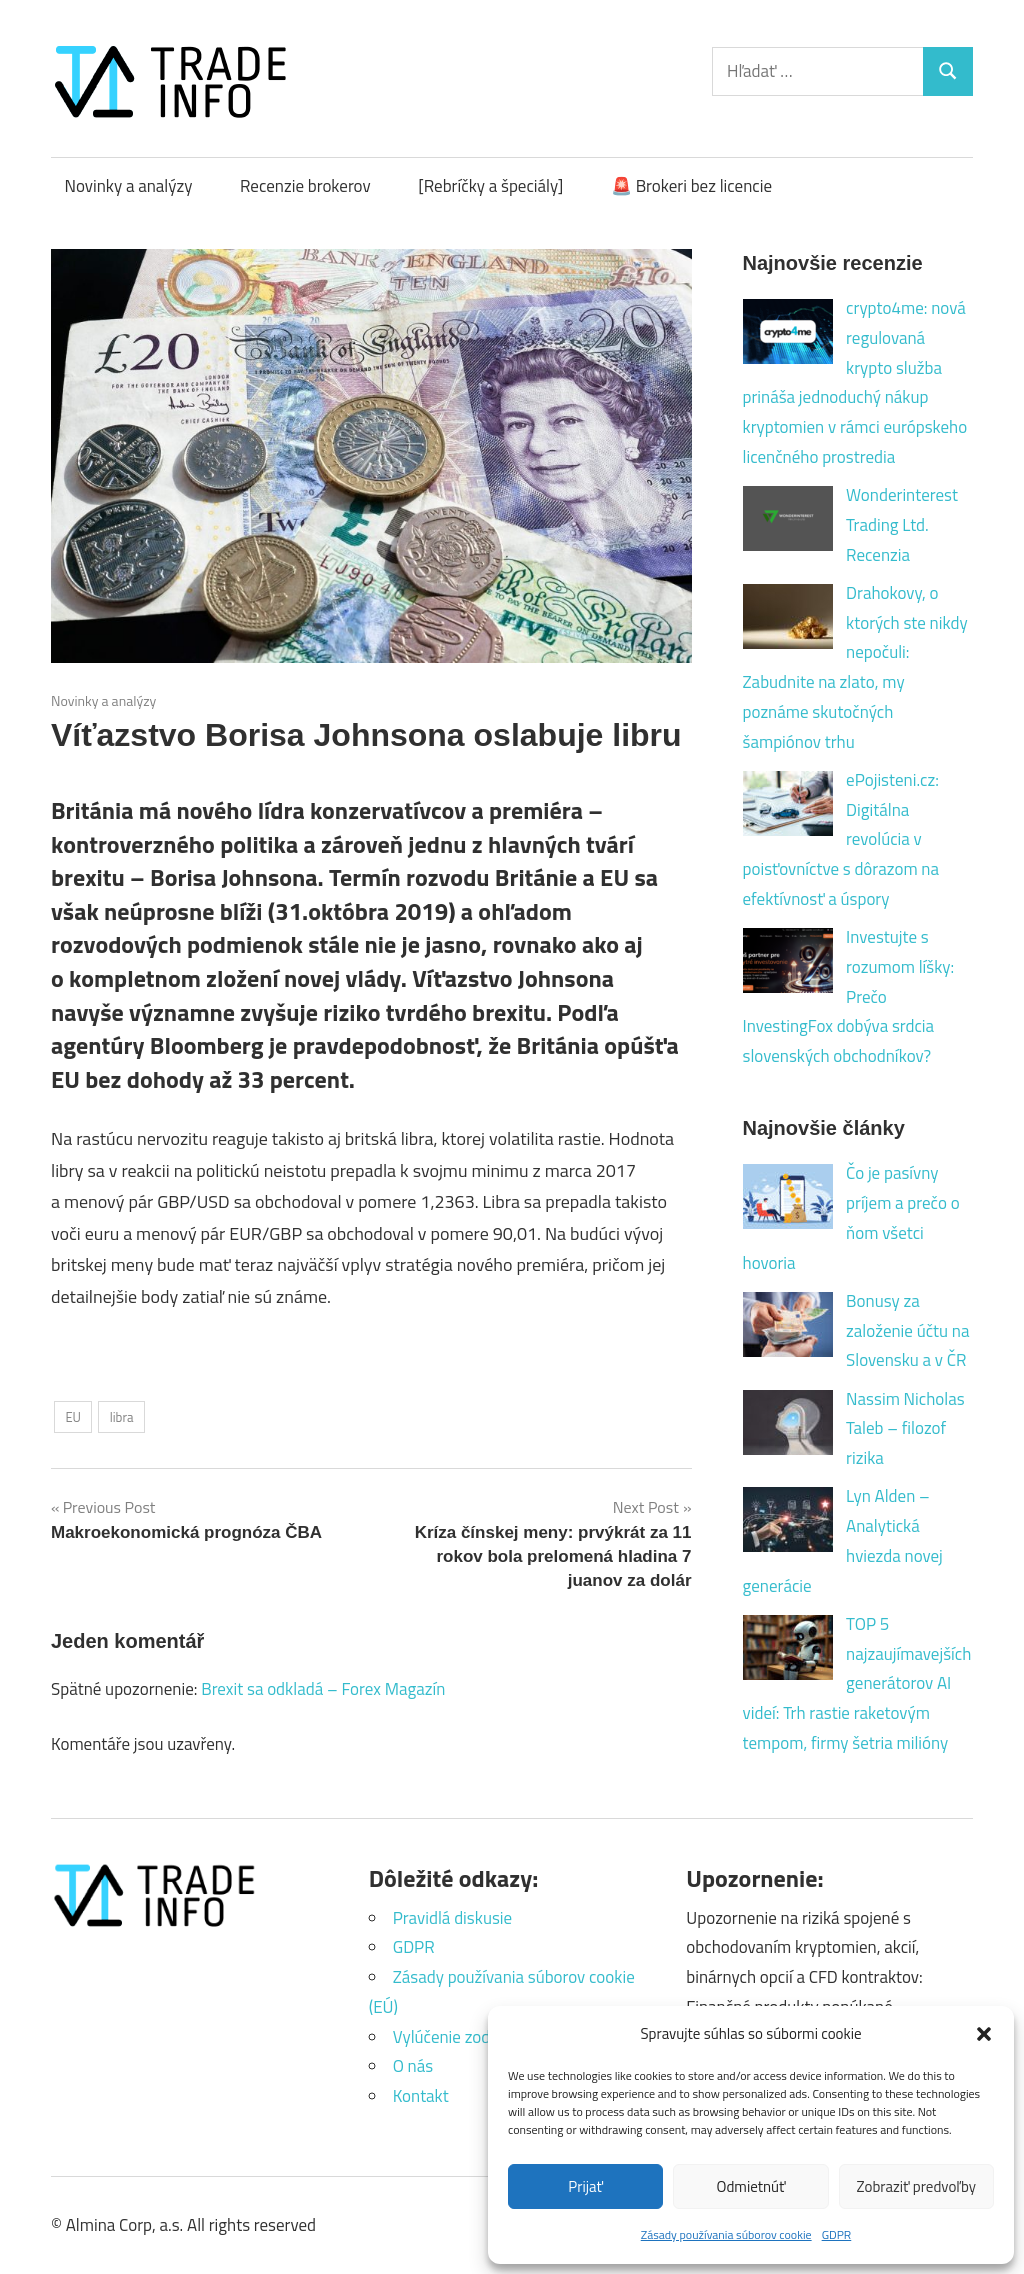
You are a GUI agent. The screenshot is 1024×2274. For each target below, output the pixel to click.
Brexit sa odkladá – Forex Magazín (323, 1689)
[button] (984, 2034)
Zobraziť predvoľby (916, 2186)
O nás (413, 2066)
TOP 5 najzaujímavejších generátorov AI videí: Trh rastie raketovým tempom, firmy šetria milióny (857, 1683)
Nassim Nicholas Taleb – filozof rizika (905, 1429)
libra (122, 1417)
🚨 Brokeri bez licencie (691, 186)
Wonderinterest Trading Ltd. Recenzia (902, 525)
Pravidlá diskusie (452, 1918)
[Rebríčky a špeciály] (490, 186)
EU (73, 1417)
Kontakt (421, 2096)
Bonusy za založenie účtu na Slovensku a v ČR (907, 1331)
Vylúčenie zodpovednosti (481, 2037)
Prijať (585, 2186)
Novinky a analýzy (129, 186)
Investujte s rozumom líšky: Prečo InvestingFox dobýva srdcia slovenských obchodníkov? (849, 996)
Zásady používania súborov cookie (726, 2234)
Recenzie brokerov (305, 186)
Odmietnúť (751, 2186)
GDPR (837, 2234)
